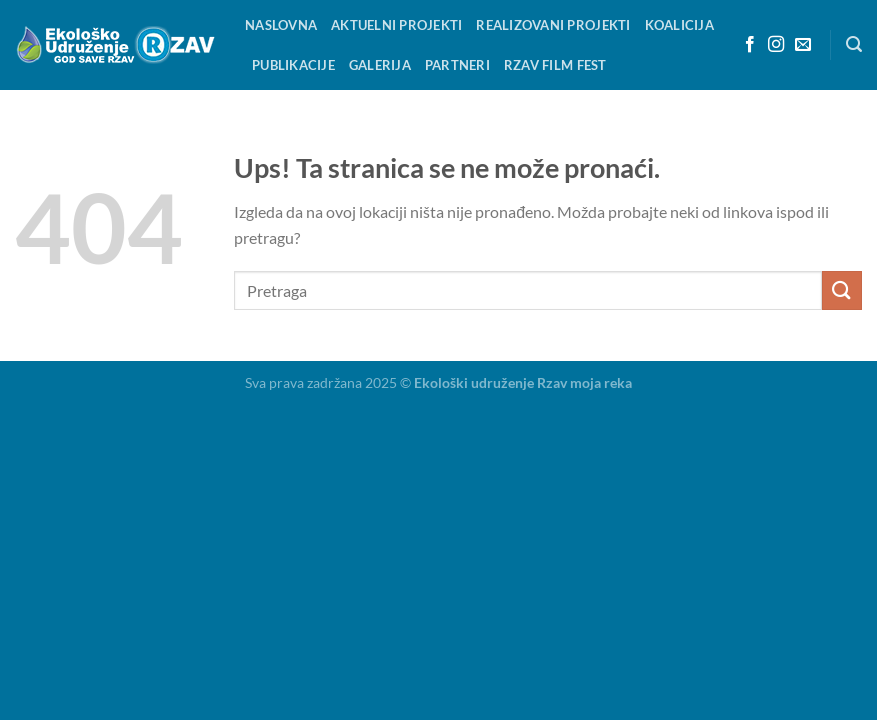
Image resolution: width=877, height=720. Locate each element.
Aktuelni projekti (396, 25)
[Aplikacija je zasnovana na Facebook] (750, 45)
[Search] (854, 44)
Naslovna (281, 25)
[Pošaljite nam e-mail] (803, 45)
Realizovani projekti (553, 25)
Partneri (457, 65)
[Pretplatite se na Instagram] (776, 45)
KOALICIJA (679, 25)
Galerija (380, 65)
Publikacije (293, 65)
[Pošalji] (842, 290)
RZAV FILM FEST (555, 65)
